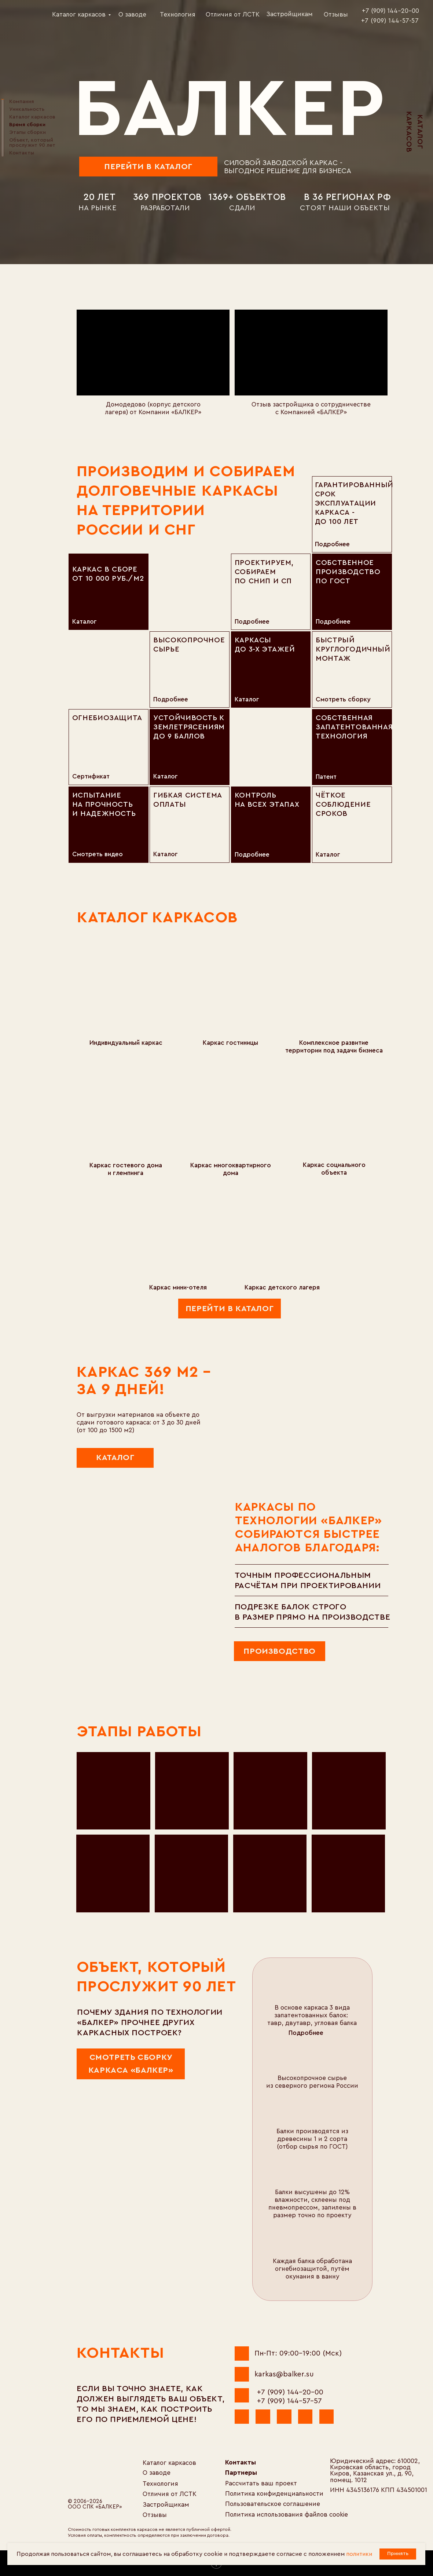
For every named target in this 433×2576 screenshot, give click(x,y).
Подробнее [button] (306, 2033)
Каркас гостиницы (230, 1043)
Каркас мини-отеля (178, 1287)
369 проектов (167, 197)
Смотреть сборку (343, 699)
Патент (326, 777)
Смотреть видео (97, 854)
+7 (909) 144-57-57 (289, 2401)
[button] (329, 2033)
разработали (165, 208)
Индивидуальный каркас (125, 1043)
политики (359, 2554)
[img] (26, 13)
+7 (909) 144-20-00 (290, 2392)
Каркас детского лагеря (282, 1287)
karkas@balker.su (284, 2374)
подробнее (332, 544)
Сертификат (91, 776)
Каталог (328, 854)
